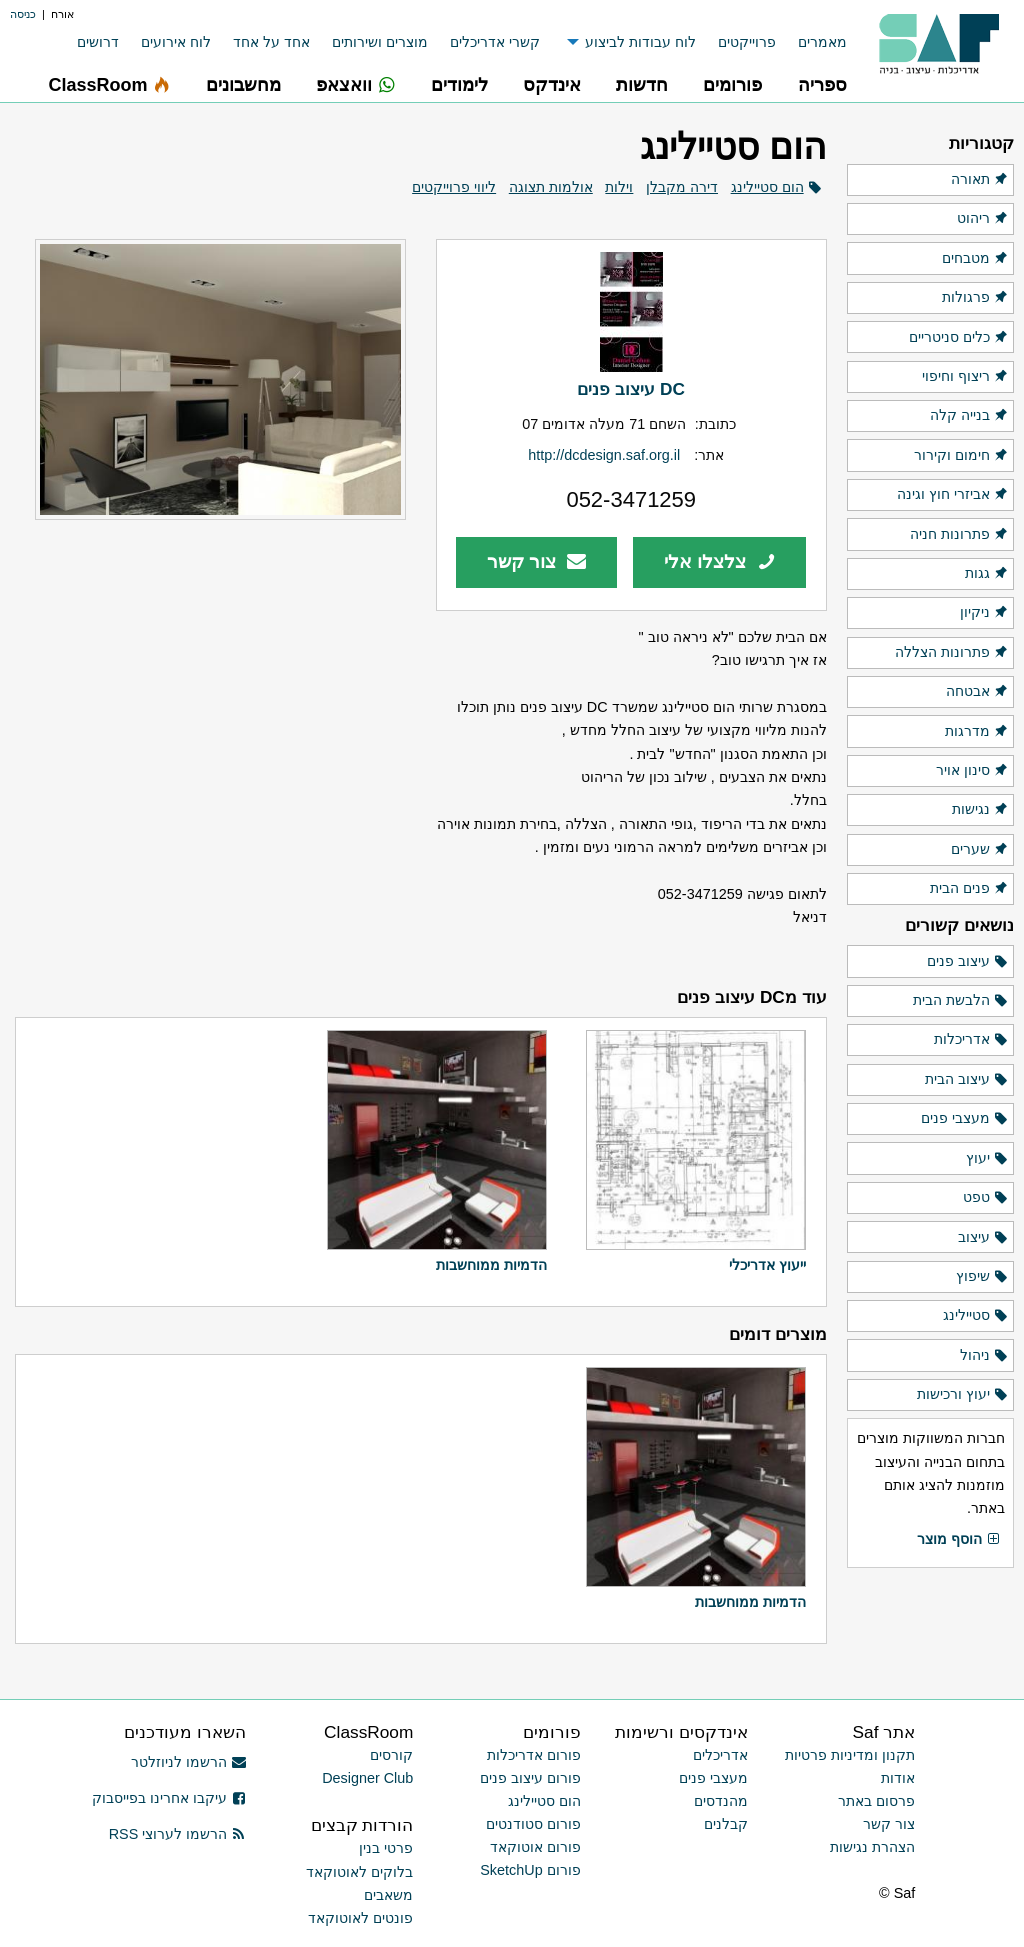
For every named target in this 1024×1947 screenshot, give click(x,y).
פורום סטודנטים (533, 1824)
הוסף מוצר (959, 1540)
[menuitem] (811, 42)
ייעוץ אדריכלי (767, 1265)
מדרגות (977, 732)
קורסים (391, 1755)
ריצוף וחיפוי (965, 377)
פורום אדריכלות (534, 1755)
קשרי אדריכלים (495, 42)
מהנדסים (721, 1801)
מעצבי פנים (965, 1119)
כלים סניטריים (959, 338)
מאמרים (822, 42)
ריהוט (983, 219)
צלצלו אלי (720, 561)
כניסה (23, 14)
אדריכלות (971, 1040)
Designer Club (367, 1778)
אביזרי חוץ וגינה (953, 495)
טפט (986, 1198)
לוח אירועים (176, 42)
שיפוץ (982, 1277)
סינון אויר (972, 771)
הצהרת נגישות (872, 1847)
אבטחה (977, 692)
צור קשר (536, 561)
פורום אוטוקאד (535, 1847)
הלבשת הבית (961, 1001)
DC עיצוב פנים (631, 389)
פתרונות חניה (959, 535)
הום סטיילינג (767, 187)
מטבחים (975, 259)
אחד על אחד (271, 42)
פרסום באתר (876, 1801)
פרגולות (975, 298)
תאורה (980, 180)
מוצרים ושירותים (380, 42)
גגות (987, 574)
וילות (619, 187)
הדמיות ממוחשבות (491, 1265)
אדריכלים (720, 1755)
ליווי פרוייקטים (454, 187)
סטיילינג (976, 1316)
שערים (980, 850)
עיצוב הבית (967, 1080)
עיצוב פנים (968, 962)
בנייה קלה (969, 416)
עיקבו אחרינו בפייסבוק (169, 1798)
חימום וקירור (961, 456)
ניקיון (984, 613)
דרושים (98, 42)
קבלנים (726, 1824)
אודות (898, 1778)
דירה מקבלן (682, 187)
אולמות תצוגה (551, 187)
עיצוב (983, 1238)
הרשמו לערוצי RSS (177, 1834)
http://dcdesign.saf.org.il (604, 455)
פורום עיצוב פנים (530, 1778)
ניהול (984, 1356)
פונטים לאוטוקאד (360, 1918)
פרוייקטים (747, 42)
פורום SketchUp (530, 1870)
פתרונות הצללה (952, 653)
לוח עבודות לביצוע (640, 42)
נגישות (980, 810)
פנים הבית (969, 889)
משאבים (388, 1895)
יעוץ (987, 1159)
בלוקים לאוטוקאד (359, 1872)
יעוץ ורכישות (963, 1395)
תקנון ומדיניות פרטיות (850, 1755)
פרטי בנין (386, 1848)
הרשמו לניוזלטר (188, 1762)
